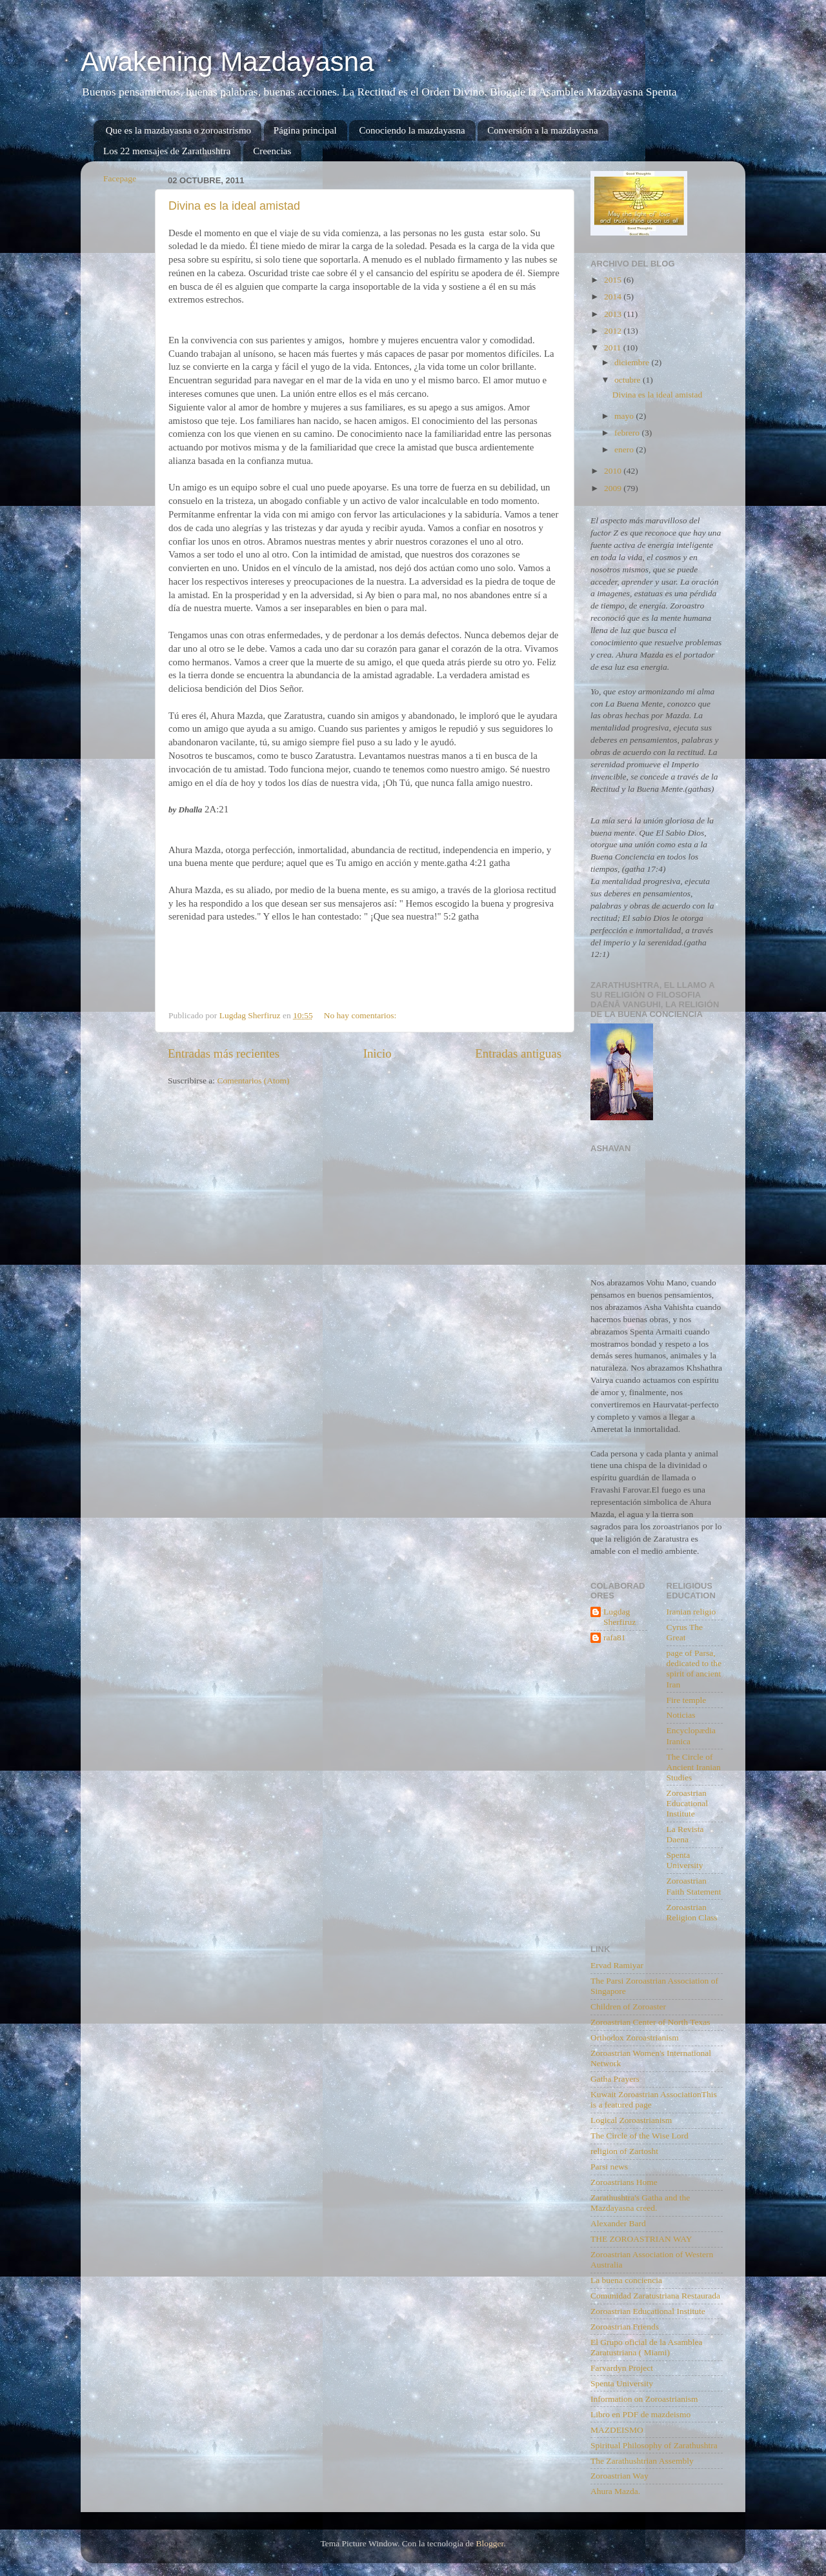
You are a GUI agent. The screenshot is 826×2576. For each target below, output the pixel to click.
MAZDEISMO (616, 2430)
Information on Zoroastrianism (644, 2399)
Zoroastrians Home (624, 2182)
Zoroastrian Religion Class (692, 1912)
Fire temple (687, 1700)
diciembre (632, 362)
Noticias (681, 1715)
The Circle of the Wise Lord (639, 2135)
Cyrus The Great (685, 1632)
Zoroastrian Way (619, 2475)
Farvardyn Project (621, 2368)
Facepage (119, 178)
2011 (613, 347)
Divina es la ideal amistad (234, 205)
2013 (613, 314)
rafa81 (614, 1637)
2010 (613, 471)
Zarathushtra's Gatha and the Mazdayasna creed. (640, 2203)
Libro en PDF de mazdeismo (640, 2414)
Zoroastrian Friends (624, 2326)
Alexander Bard (618, 2223)
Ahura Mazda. (615, 2491)
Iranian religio (691, 1611)
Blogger (489, 2543)
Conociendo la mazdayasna (412, 130)
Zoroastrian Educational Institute (687, 1803)
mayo (625, 416)
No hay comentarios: (361, 1015)
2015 (613, 280)
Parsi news (609, 2166)
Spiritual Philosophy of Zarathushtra (654, 2445)
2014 (613, 296)
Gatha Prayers (615, 2079)
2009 (613, 488)
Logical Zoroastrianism (631, 2120)
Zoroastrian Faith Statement (694, 1886)
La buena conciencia (626, 2280)
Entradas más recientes (223, 1053)
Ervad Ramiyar (616, 1965)
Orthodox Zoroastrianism (634, 2037)
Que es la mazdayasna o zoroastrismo (178, 130)
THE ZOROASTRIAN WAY (641, 2239)
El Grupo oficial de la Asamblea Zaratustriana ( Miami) (646, 2347)
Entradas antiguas (518, 1053)
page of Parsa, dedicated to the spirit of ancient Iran (694, 1668)
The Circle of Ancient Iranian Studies (694, 1767)
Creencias (272, 151)
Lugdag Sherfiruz (619, 1617)
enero (625, 449)
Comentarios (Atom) (253, 1080)
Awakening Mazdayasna (227, 61)
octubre (628, 380)
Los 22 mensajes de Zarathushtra (166, 151)
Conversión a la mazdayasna (542, 130)
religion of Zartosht (624, 2151)
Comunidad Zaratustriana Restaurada (655, 2295)
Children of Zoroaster (628, 2006)
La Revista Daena (685, 1834)
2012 (613, 331)
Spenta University (685, 1860)
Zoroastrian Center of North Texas (650, 2022)
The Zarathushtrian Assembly (642, 2461)
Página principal (305, 130)
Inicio (377, 1053)
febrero (627, 433)
